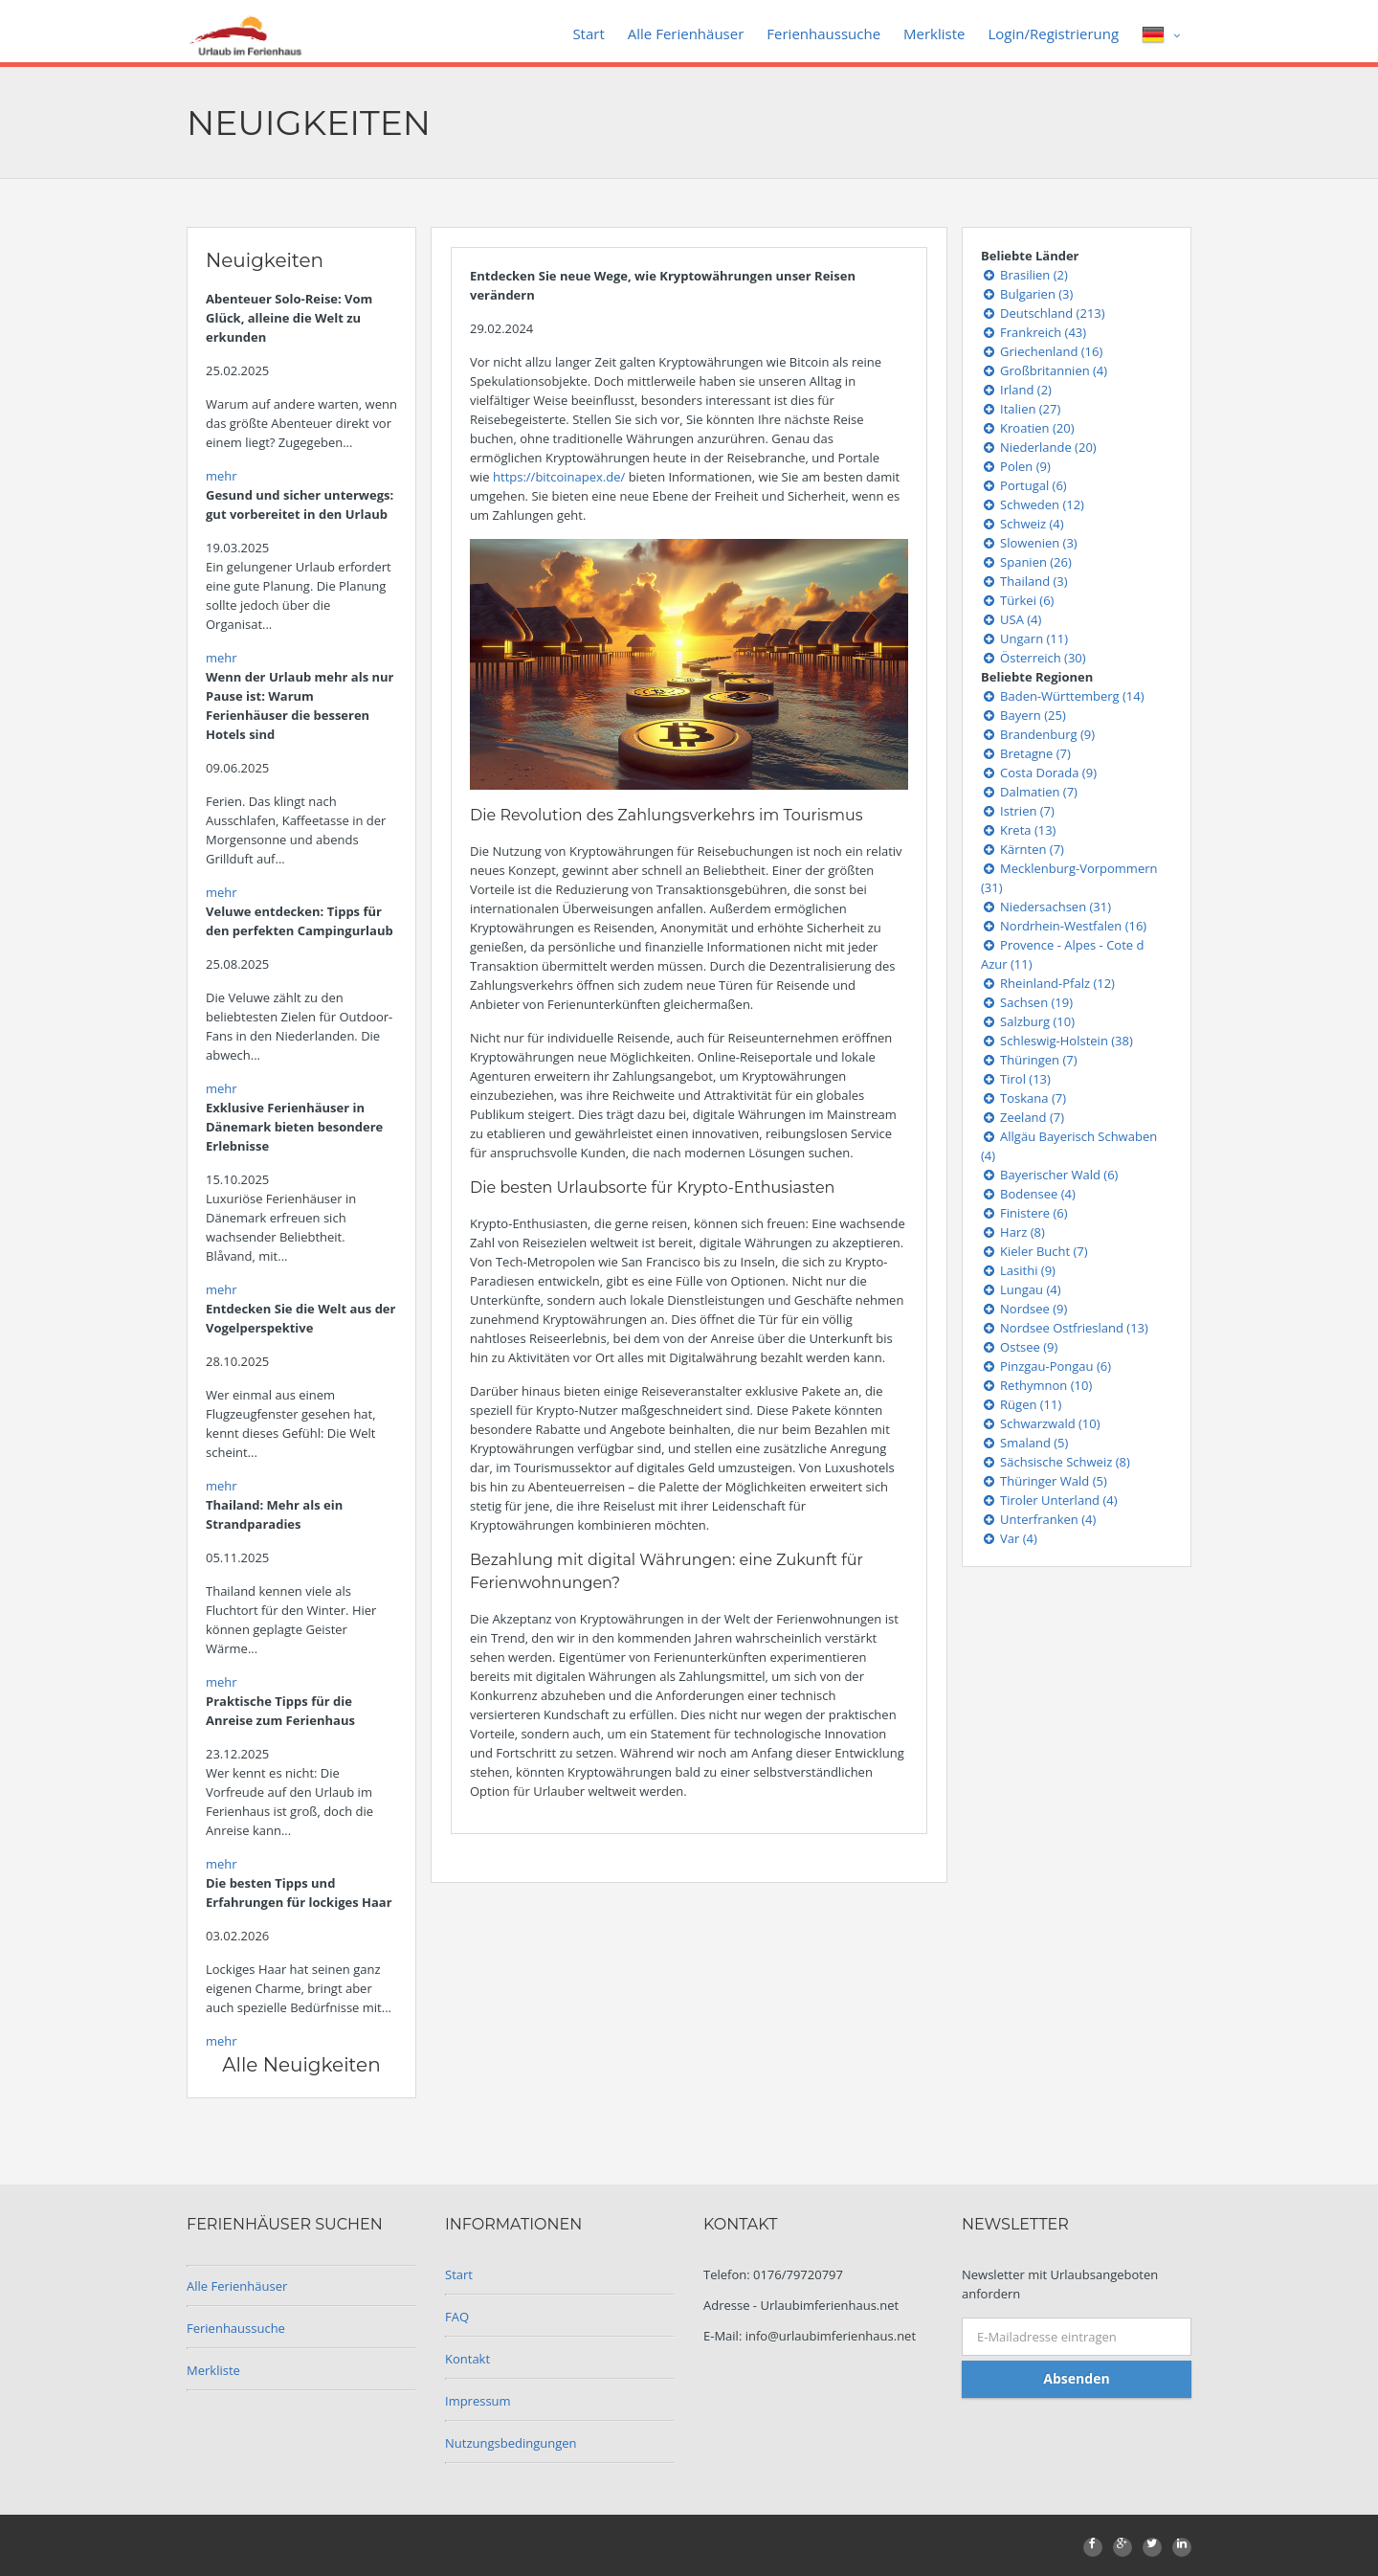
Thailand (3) (1024, 581)
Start (588, 33)
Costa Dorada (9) (1039, 772)
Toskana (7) (1023, 1098)
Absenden (1076, 2378)
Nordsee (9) (1024, 1308)
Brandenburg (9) (1038, 734)
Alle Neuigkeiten (301, 2064)
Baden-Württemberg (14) (1063, 696)
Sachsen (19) (1027, 1002)
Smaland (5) (1024, 1442)
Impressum (478, 2400)
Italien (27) (1020, 408)
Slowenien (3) (1029, 542)
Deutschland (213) (1043, 313)
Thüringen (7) (1029, 1059)
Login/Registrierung (1053, 33)
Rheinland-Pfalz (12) (1048, 983)
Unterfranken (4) (1038, 1519)
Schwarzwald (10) (1040, 1423)
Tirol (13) (1016, 1078)
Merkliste (934, 33)
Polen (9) (1016, 466)
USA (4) (1011, 619)
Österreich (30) (1033, 657)
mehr (221, 475)
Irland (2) (1016, 389)
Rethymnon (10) (1036, 1385)
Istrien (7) (1018, 810)
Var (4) (1009, 1538)
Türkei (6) (1017, 600)
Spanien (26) (1026, 562)
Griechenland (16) (1041, 351)
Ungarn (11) (1024, 638)
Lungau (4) (1021, 1289)
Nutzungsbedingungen (510, 2443)
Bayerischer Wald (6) (1049, 1174)
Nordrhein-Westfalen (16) (1063, 925)
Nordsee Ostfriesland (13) (1064, 1327)
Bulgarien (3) (1027, 293)
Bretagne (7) (1026, 753)
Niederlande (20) (1039, 447)
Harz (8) (1013, 1232)
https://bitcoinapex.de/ (559, 476)
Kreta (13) (1018, 830)
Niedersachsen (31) (1046, 906)
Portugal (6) (1024, 485)
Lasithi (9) (1018, 1270)
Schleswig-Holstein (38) (1057, 1040)
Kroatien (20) (1028, 428)
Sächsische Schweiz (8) (1055, 1461)
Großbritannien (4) (1044, 370)
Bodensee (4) (1028, 1193)
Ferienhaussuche (823, 33)
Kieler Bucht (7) (1034, 1251)
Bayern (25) (1023, 715)
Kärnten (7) (1022, 849)
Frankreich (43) (1033, 332)
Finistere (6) (1024, 1212)
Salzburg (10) (1028, 1021)
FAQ (457, 2316)
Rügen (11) (1021, 1404)
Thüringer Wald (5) (1044, 1481)
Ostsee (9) (1019, 1346)
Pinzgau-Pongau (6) (1046, 1366)
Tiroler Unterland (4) (1049, 1500)
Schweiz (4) (1022, 523)
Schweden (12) (1032, 504)
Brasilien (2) (1024, 274)
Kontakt (467, 2358)
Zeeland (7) (1022, 1117)
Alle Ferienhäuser (686, 33)
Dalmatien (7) (1029, 791)
